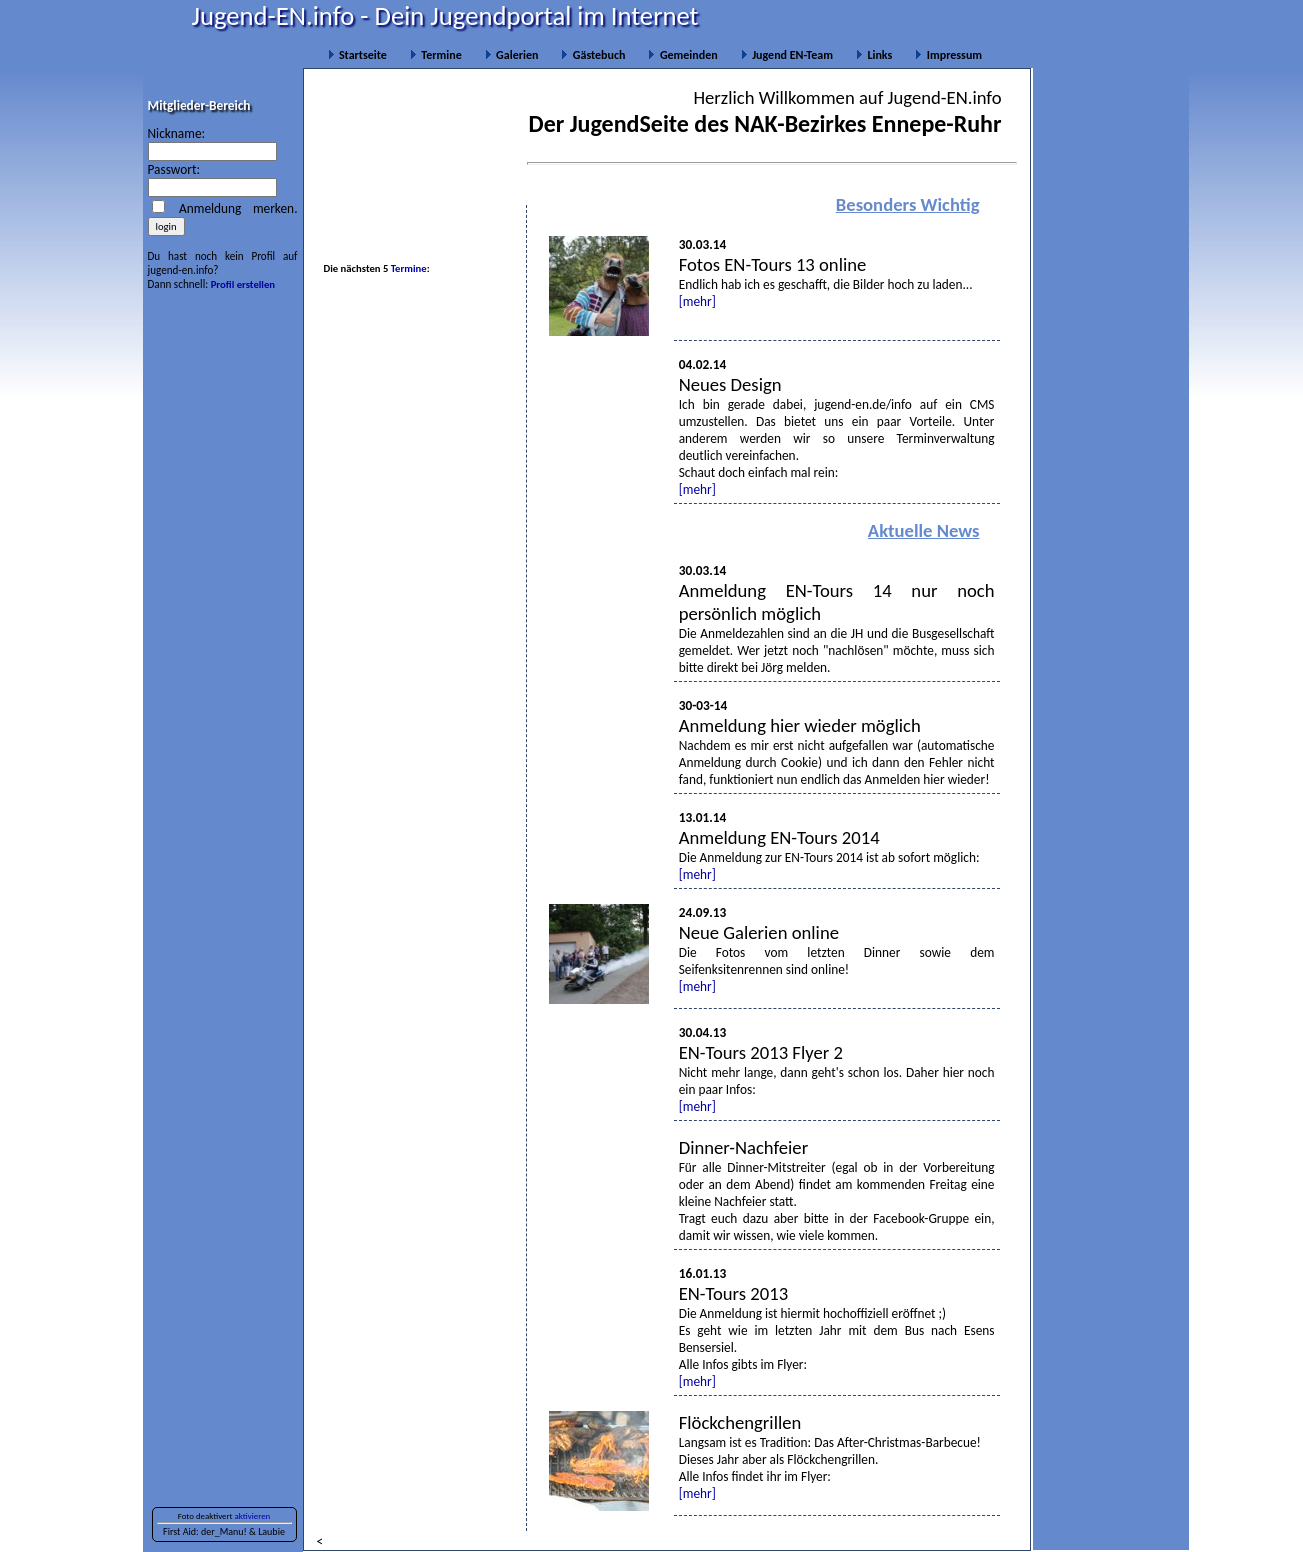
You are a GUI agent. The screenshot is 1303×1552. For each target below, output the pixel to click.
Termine (436, 55)
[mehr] (697, 301)
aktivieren (253, 1516)
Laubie (271, 1531)
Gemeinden (682, 55)
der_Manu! (224, 1531)
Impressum (948, 55)
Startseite (357, 55)
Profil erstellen (243, 284)
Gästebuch (593, 55)
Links (874, 55)
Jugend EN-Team (787, 55)
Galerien (512, 55)
